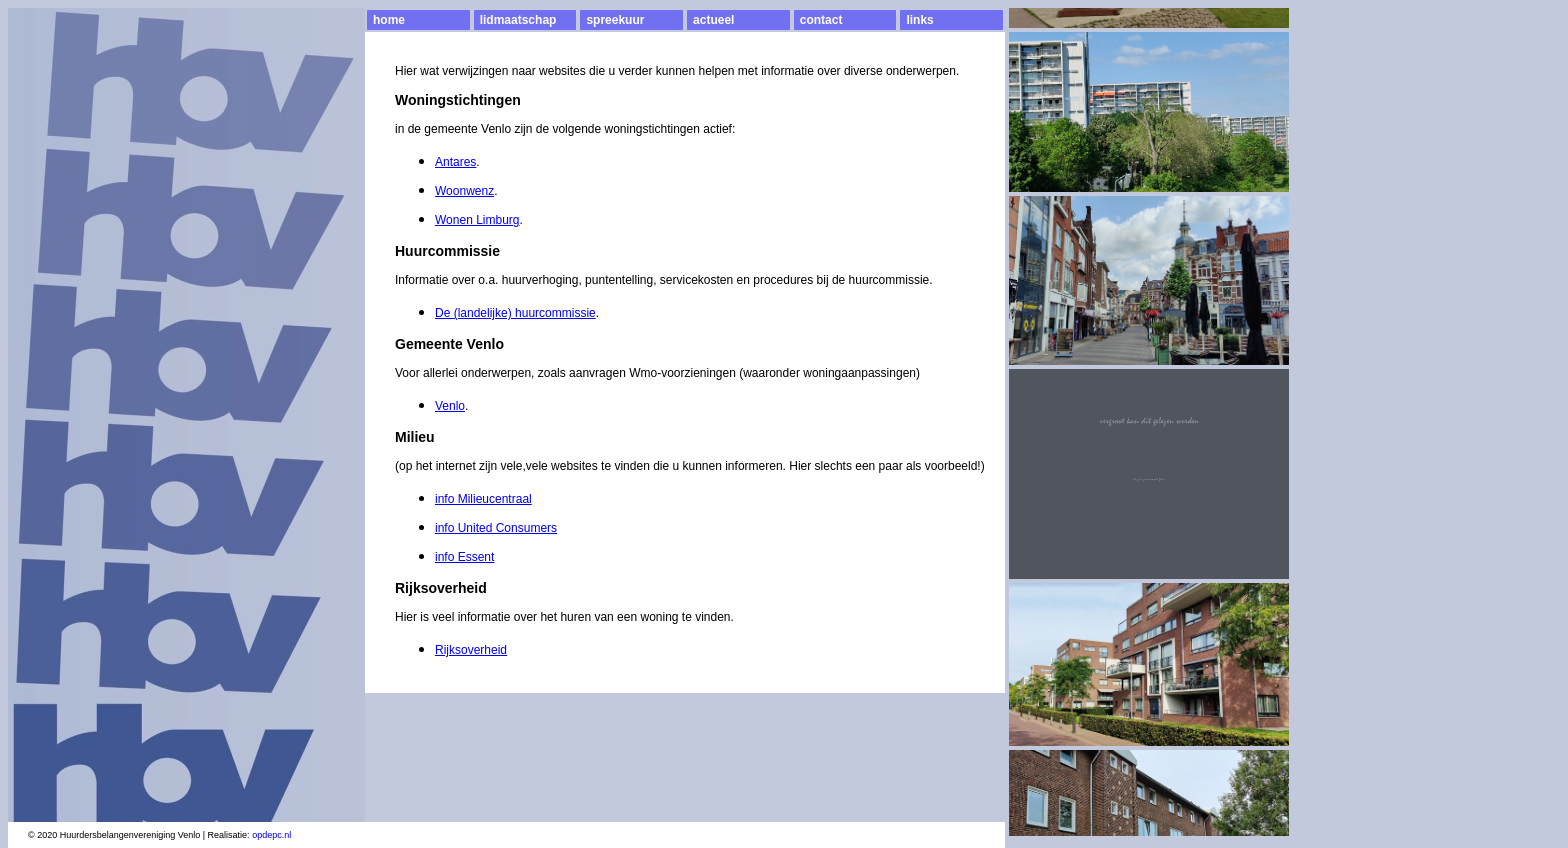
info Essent (464, 557)
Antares (455, 162)
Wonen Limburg (477, 220)
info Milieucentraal (483, 499)
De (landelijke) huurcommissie (515, 313)
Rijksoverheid (471, 650)
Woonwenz (464, 191)
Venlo (450, 406)
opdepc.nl (271, 835)
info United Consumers (496, 528)
